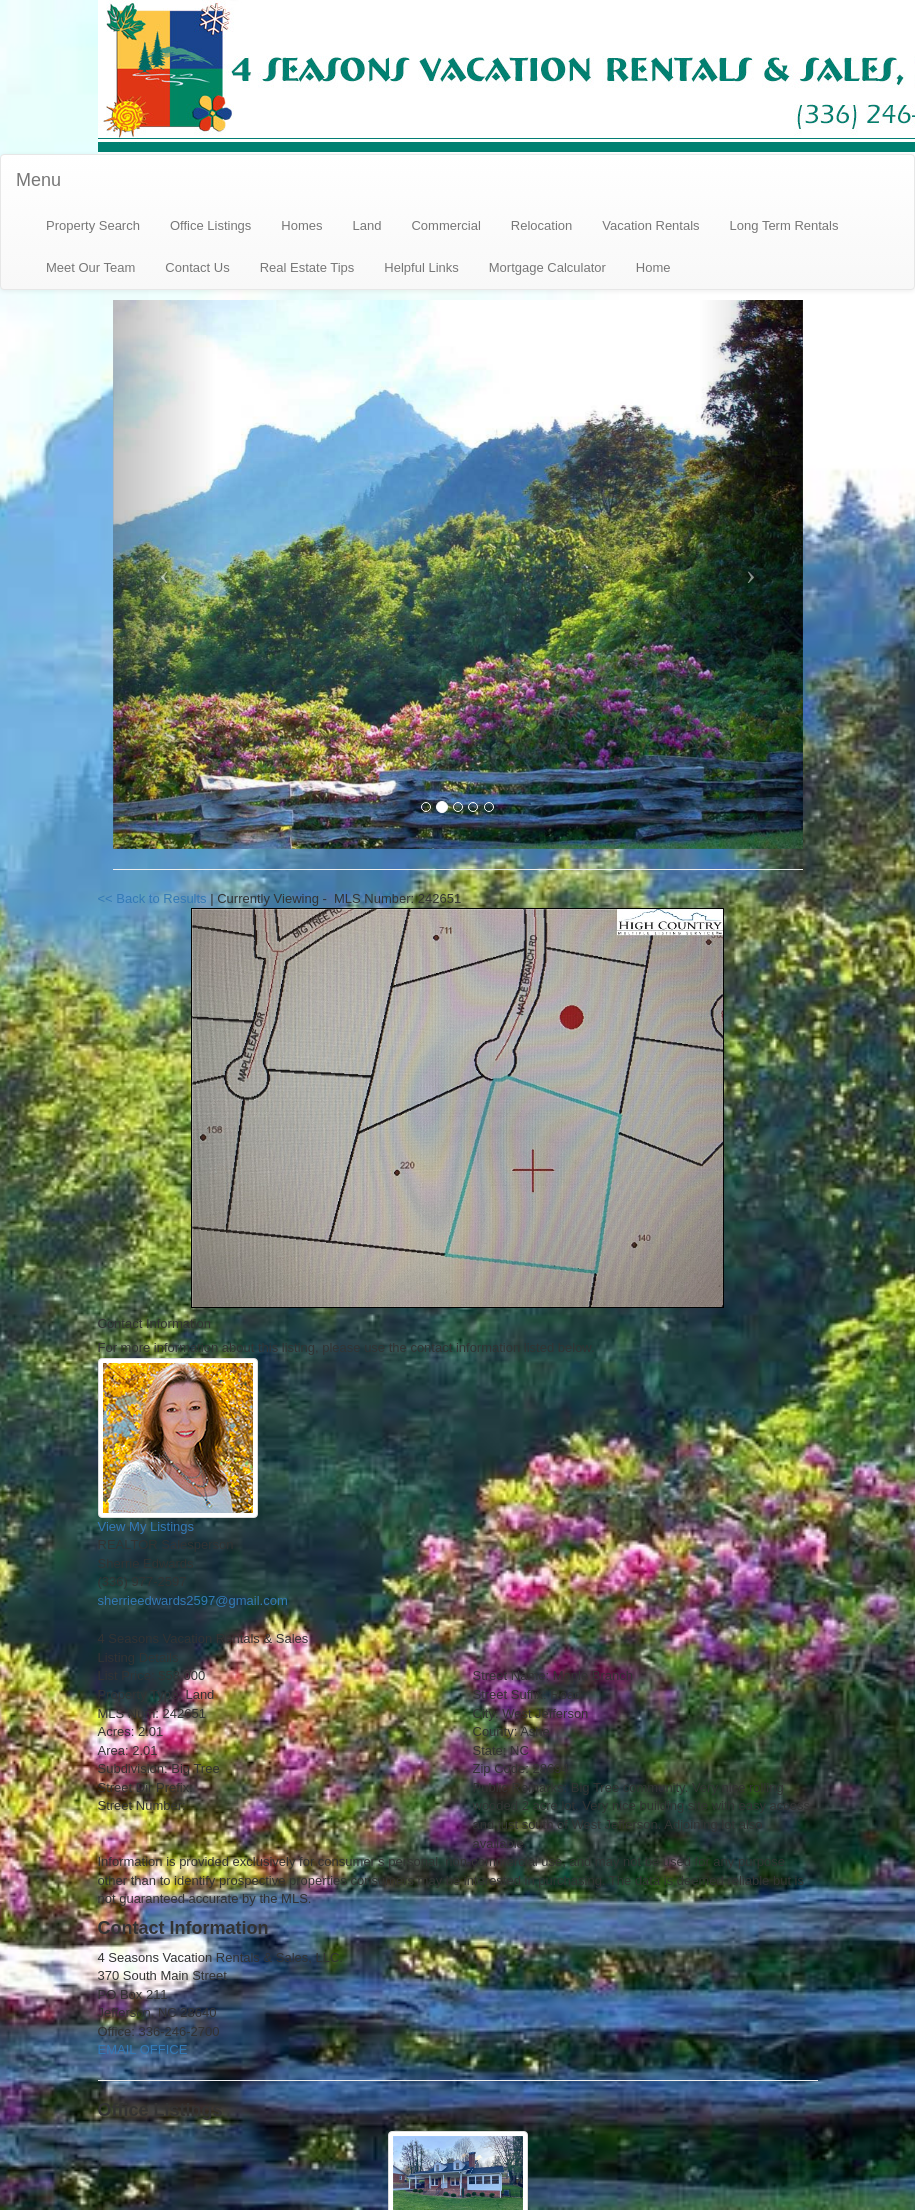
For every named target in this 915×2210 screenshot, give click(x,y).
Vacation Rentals (650, 225)
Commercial (445, 225)
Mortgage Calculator (547, 267)
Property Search (93, 225)
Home (653, 267)
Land (367, 225)
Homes (301, 225)
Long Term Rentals (784, 225)
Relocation (541, 225)
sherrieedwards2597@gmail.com (193, 1600)
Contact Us (197, 267)
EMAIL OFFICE (143, 2049)
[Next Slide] (751, 574)
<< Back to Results (154, 898)
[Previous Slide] (165, 574)
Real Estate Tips (307, 267)
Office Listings (210, 225)
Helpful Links (421, 267)
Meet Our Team (90, 267)
